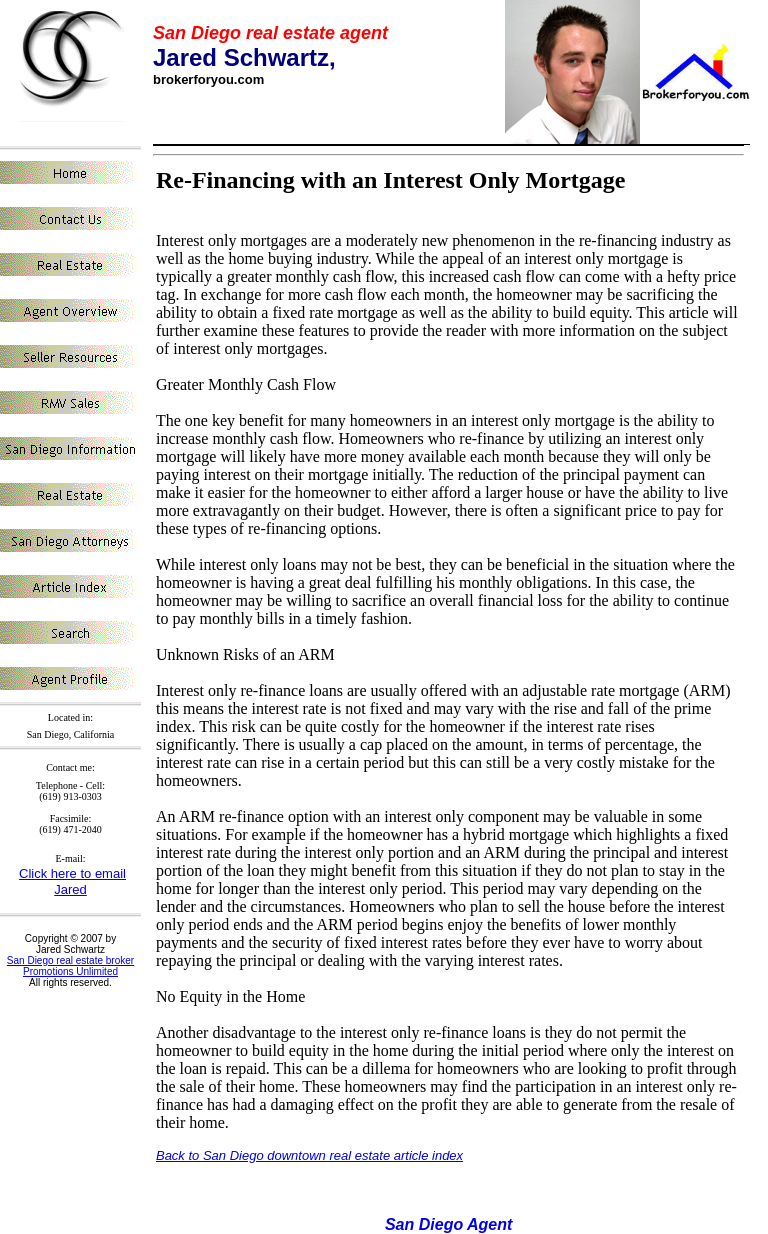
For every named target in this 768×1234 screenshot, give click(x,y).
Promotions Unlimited (70, 971)
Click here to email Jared (72, 881)
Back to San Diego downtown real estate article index (309, 1155)
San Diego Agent (448, 1224)
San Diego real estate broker (70, 960)
